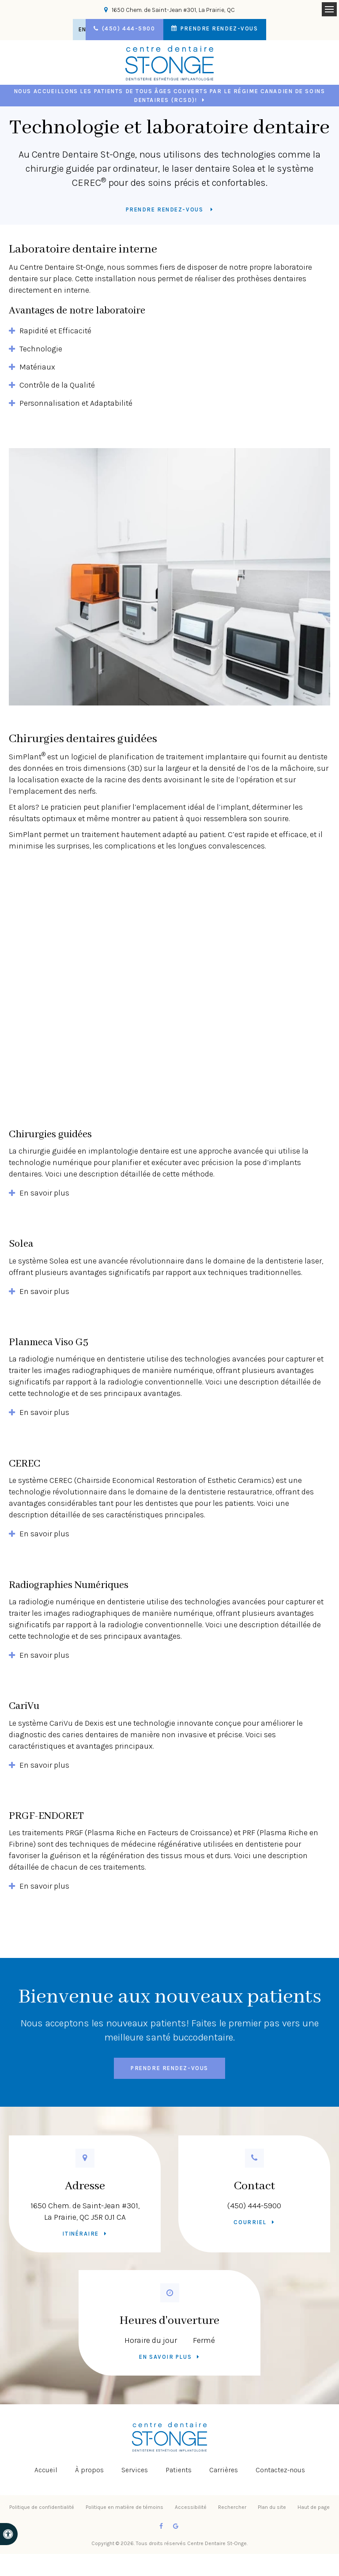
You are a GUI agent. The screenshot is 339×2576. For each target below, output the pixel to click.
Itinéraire (80, 2233)
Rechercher (232, 2507)
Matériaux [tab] (37, 367)
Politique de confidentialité (41, 2507)
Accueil (45, 2470)
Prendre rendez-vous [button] (224, 29)
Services (134, 2470)
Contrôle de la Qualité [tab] (57, 385)
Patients (179, 2470)
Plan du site (272, 2507)
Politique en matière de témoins (124, 2507)
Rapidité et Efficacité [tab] (55, 331)
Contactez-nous (280, 2470)
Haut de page (314, 2507)
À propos (89, 2470)
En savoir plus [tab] (44, 1193)
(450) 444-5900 (254, 2205)
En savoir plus (165, 2356)
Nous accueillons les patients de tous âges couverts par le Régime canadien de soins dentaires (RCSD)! (169, 95)
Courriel (250, 2222)
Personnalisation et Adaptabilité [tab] (75, 403)
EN (76, 29)
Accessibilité (191, 2507)
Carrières (223, 2470)
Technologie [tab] (40, 349)
